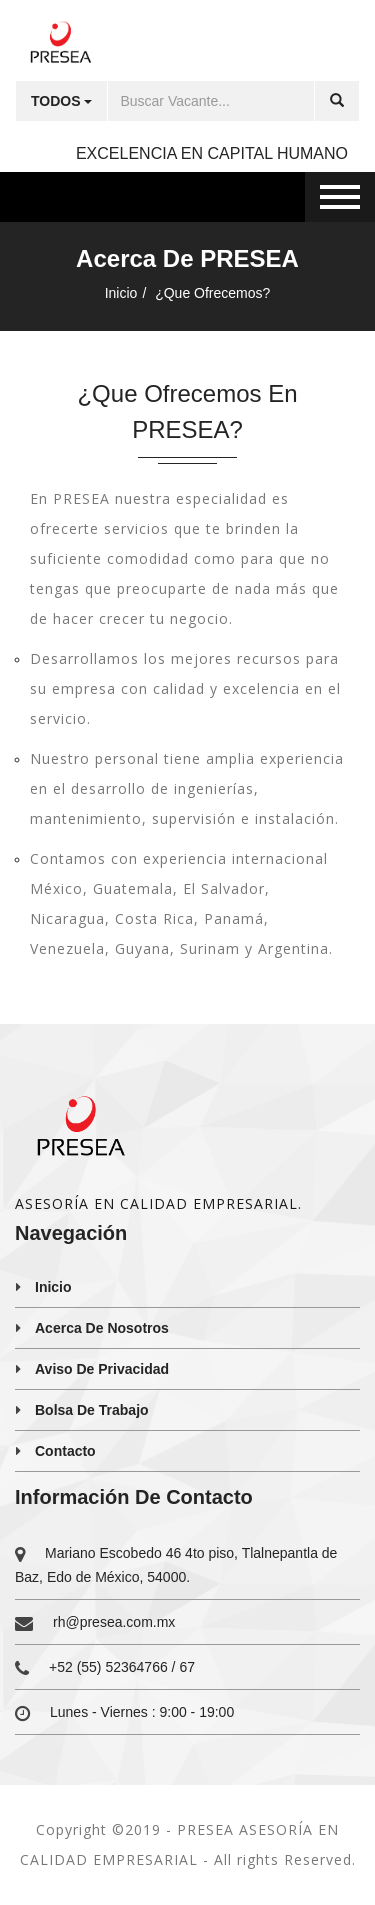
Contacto (65, 1451)
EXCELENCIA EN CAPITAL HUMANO (212, 153)
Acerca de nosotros (102, 1328)
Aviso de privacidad (102, 1369)
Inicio (121, 293)
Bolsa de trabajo (92, 1410)
